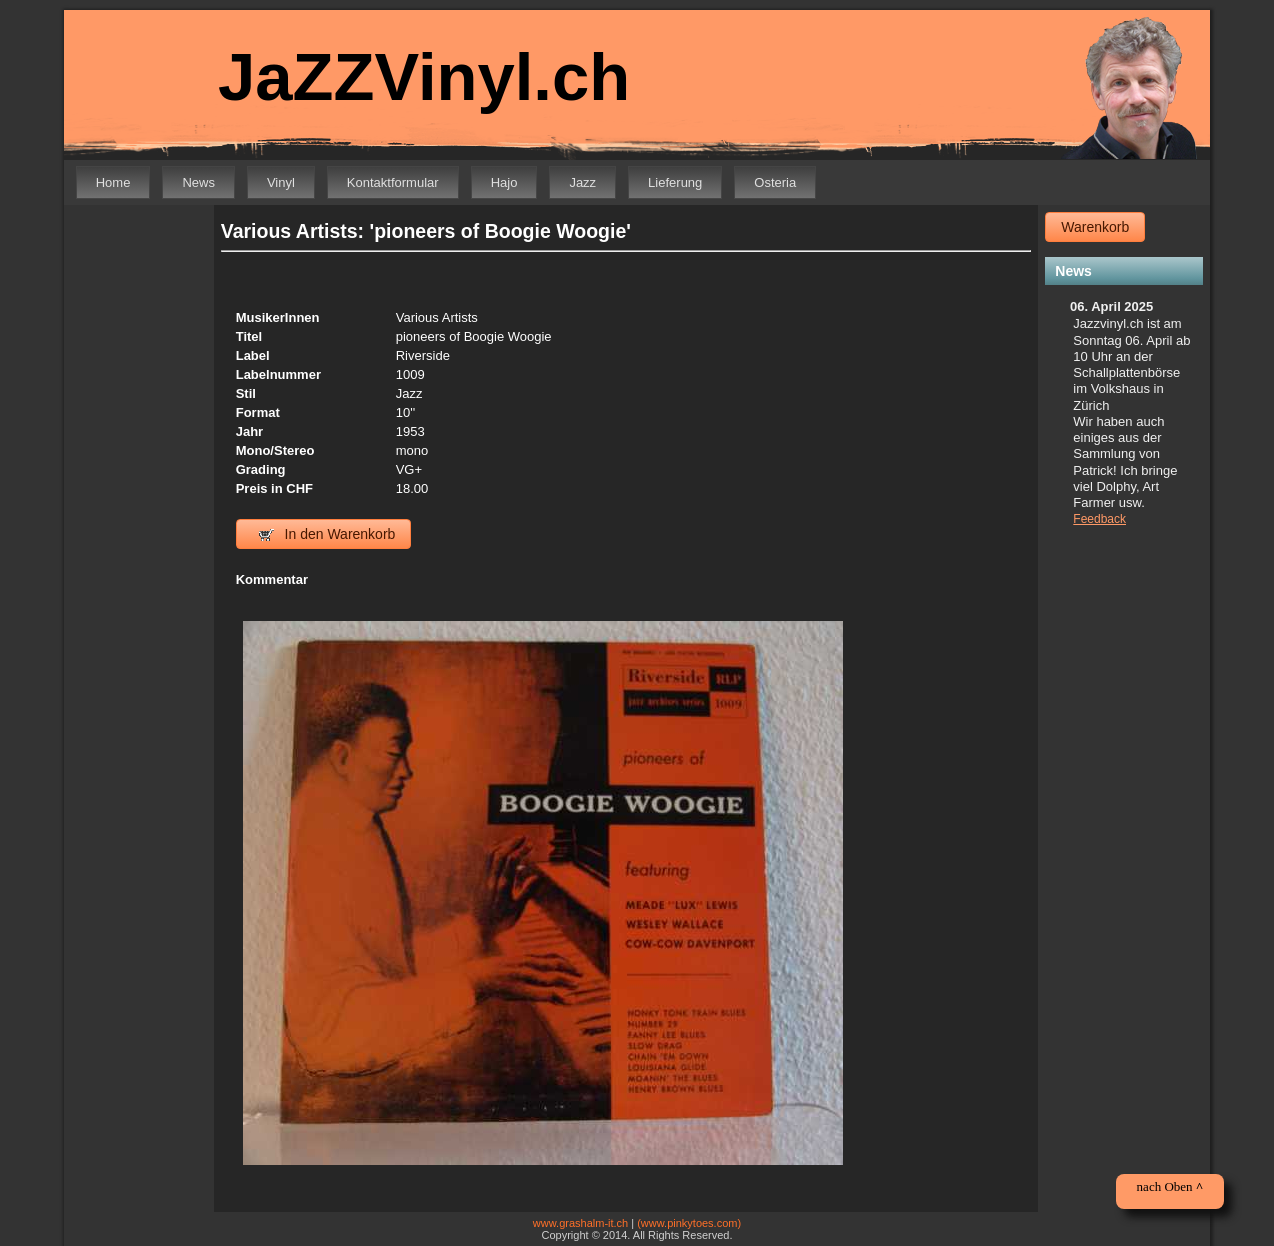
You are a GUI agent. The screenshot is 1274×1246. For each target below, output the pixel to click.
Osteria (775, 182)
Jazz (582, 182)
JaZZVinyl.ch (424, 76)
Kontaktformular (393, 182)
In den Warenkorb (327, 534)
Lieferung (675, 182)
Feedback (1099, 519)
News (198, 182)
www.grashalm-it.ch (580, 1223)
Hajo (504, 182)
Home (113, 182)
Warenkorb (1095, 227)
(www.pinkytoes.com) (689, 1223)
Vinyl (281, 182)
